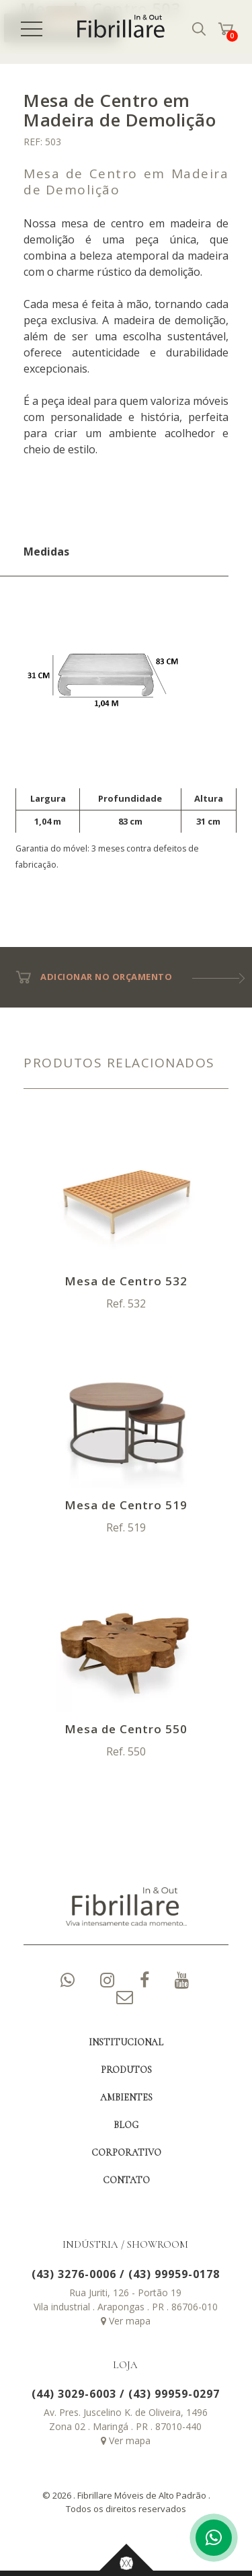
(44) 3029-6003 (74, 2393)
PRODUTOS (126, 2070)
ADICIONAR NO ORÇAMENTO (98, 977)
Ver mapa (126, 2320)
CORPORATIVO (126, 2152)
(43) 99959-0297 (174, 2393)
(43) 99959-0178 (174, 2274)
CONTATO (126, 2180)
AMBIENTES (126, 2097)
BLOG (126, 2125)
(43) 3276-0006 (74, 2274)
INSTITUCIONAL (126, 2042)
